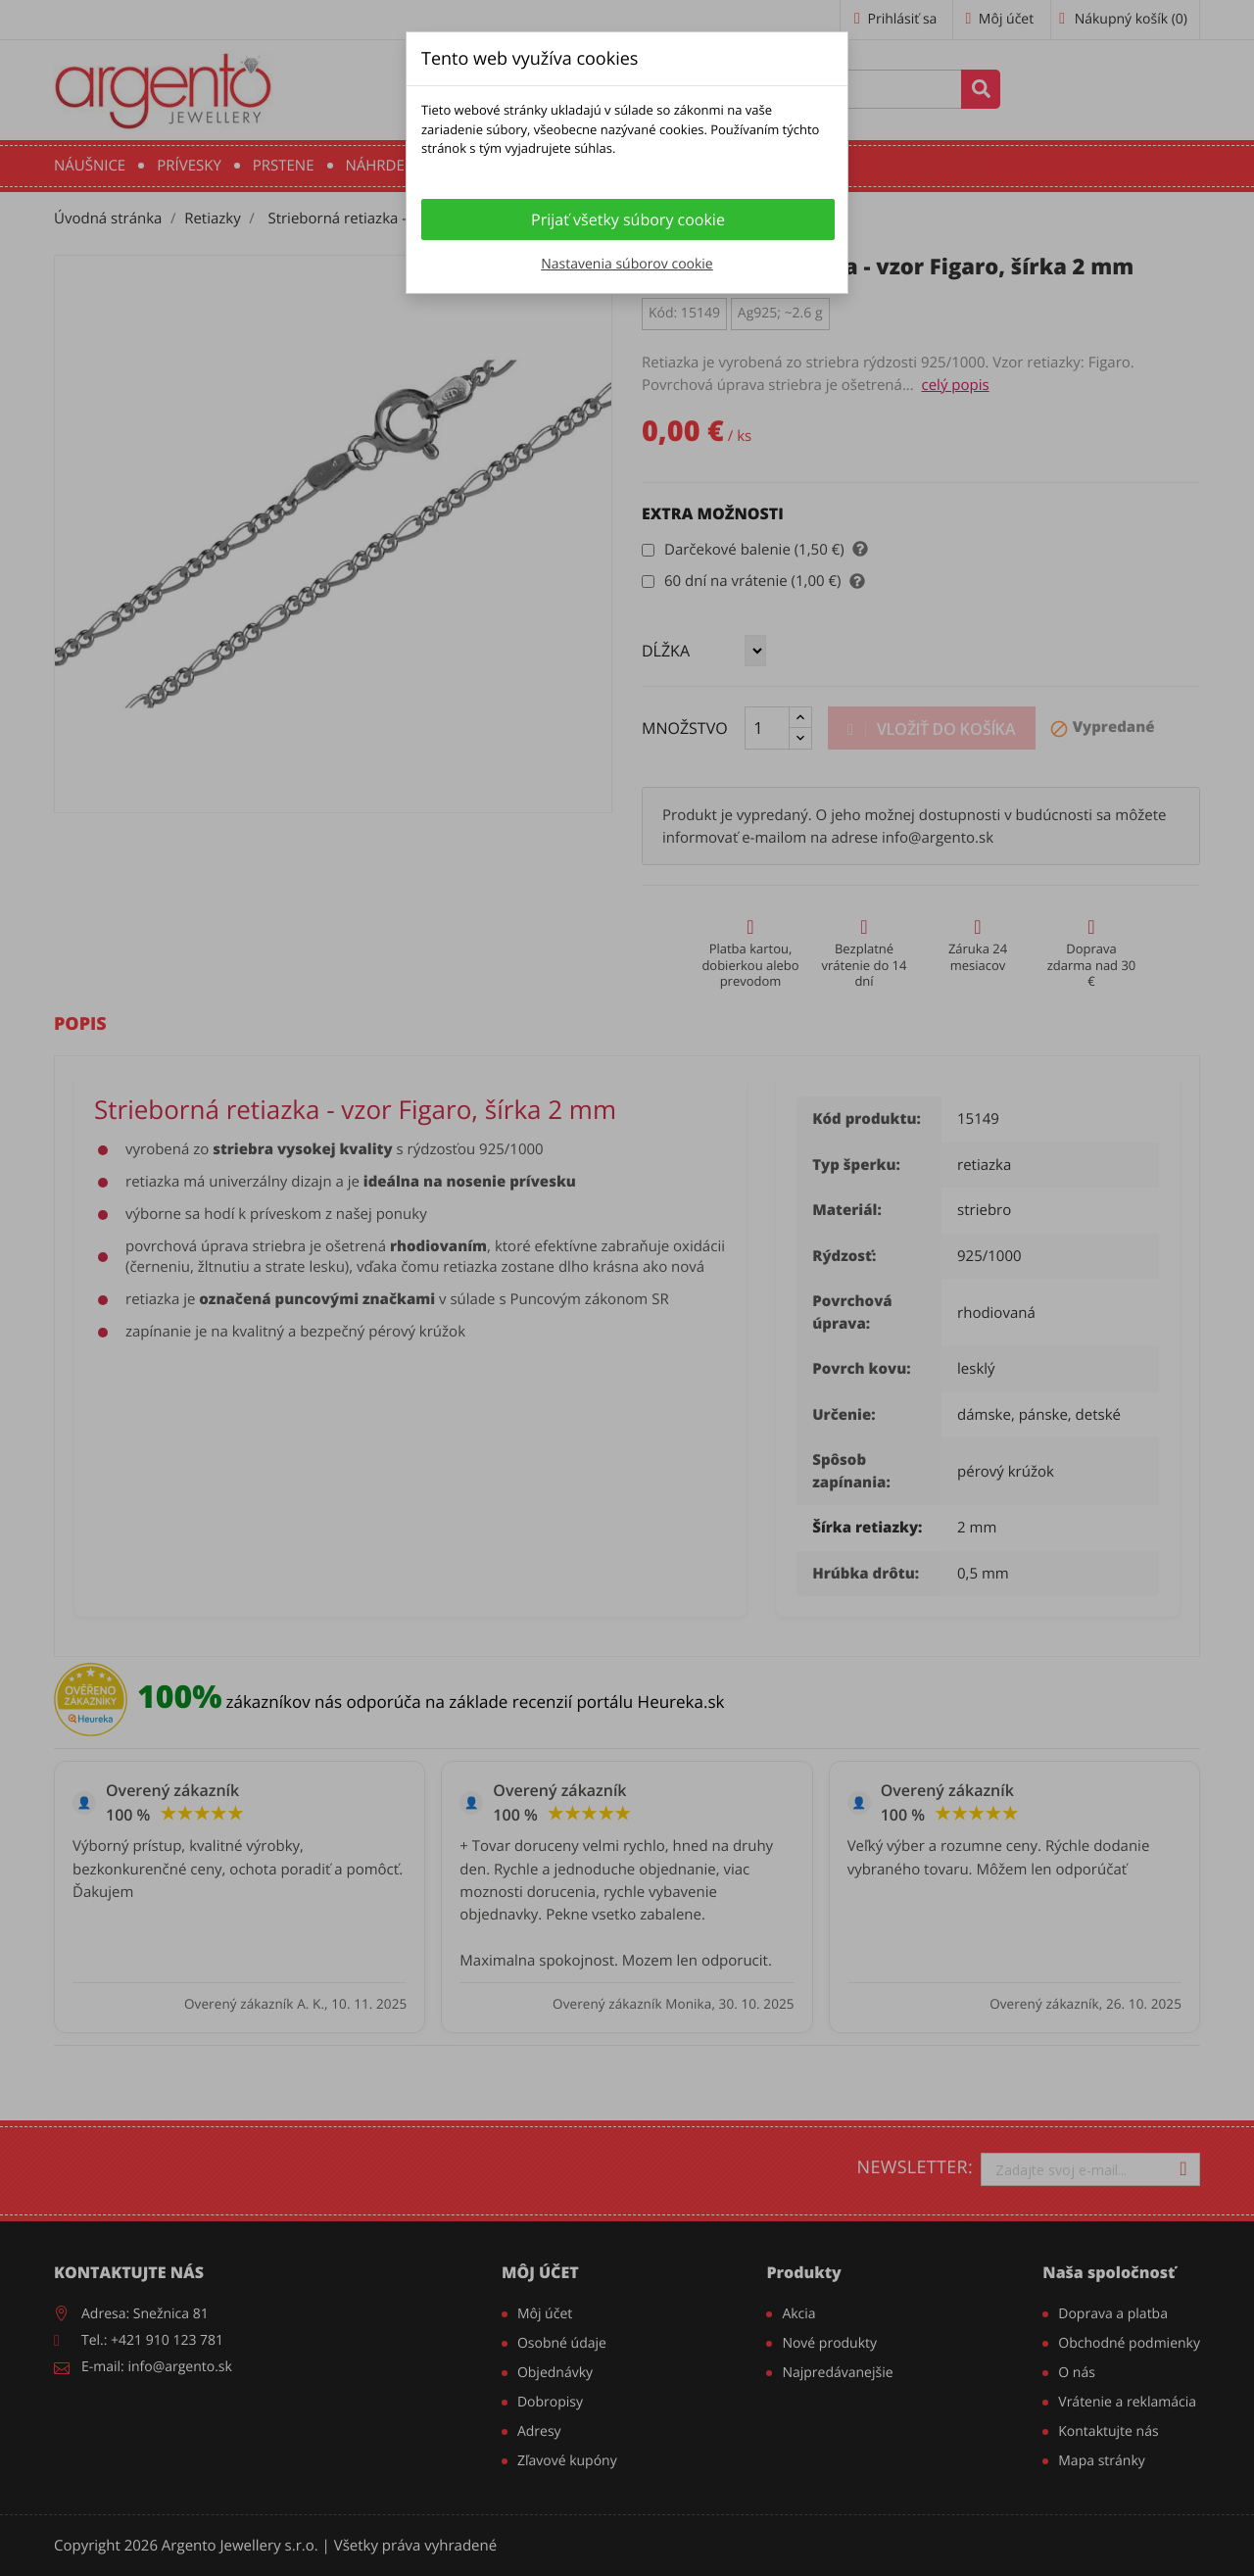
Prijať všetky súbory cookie (628, 219)
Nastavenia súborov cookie (626, 264)
